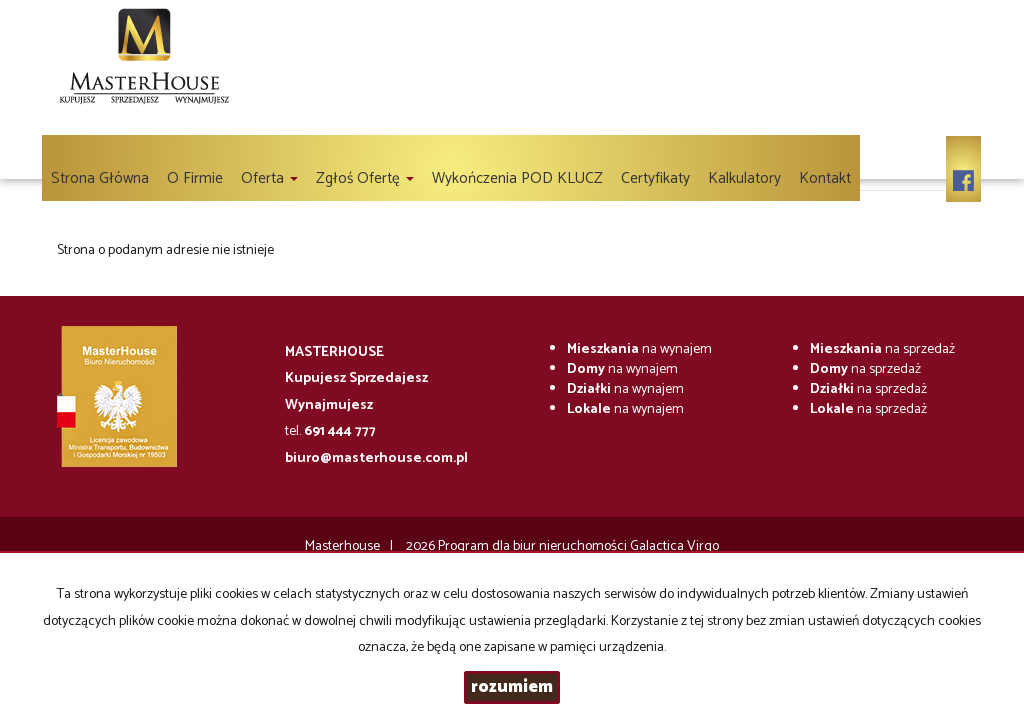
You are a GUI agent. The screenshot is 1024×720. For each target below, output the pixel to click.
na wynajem (639, 349)
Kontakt (825, 178)
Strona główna (100, 178)
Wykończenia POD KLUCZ (517, 178)
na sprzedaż (882, 349)
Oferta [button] (269, 178)
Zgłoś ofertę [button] (365, 178)
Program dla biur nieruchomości (534, 546)
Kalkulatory (744, 178)
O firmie (195, 178)
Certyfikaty (655, 178)
